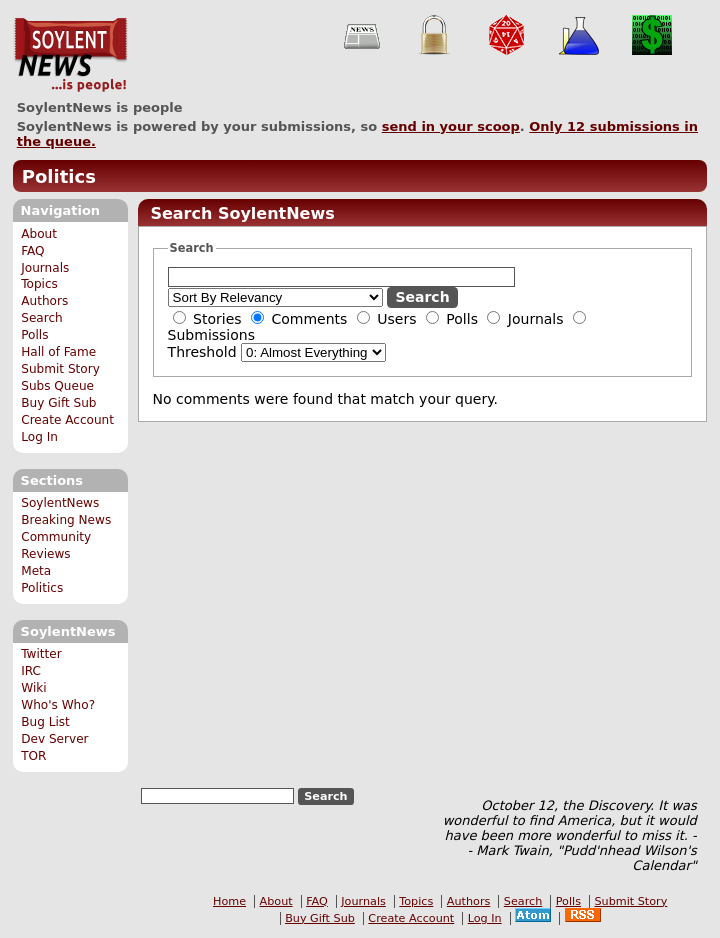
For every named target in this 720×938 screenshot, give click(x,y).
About (39, 234)
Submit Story (60, 369)
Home (229, 901)
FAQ (32, 251)
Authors (44, 301)
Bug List (45, 722)
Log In (39, 437)
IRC (31, 671)
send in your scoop (451, 126)
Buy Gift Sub (58, 403)
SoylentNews (70, 55)
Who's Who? (58, 705)
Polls (34, 335)
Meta (36, 571)
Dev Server (54, 739)
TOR (33, 756)
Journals (45, 268)
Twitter (41, 654)
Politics (59, 176)
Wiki (33, 688)
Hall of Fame (58, 352)
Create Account (67, 420)
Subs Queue (57, 386)
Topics (39, 284)
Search (42, 318)
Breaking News (66, 520)
